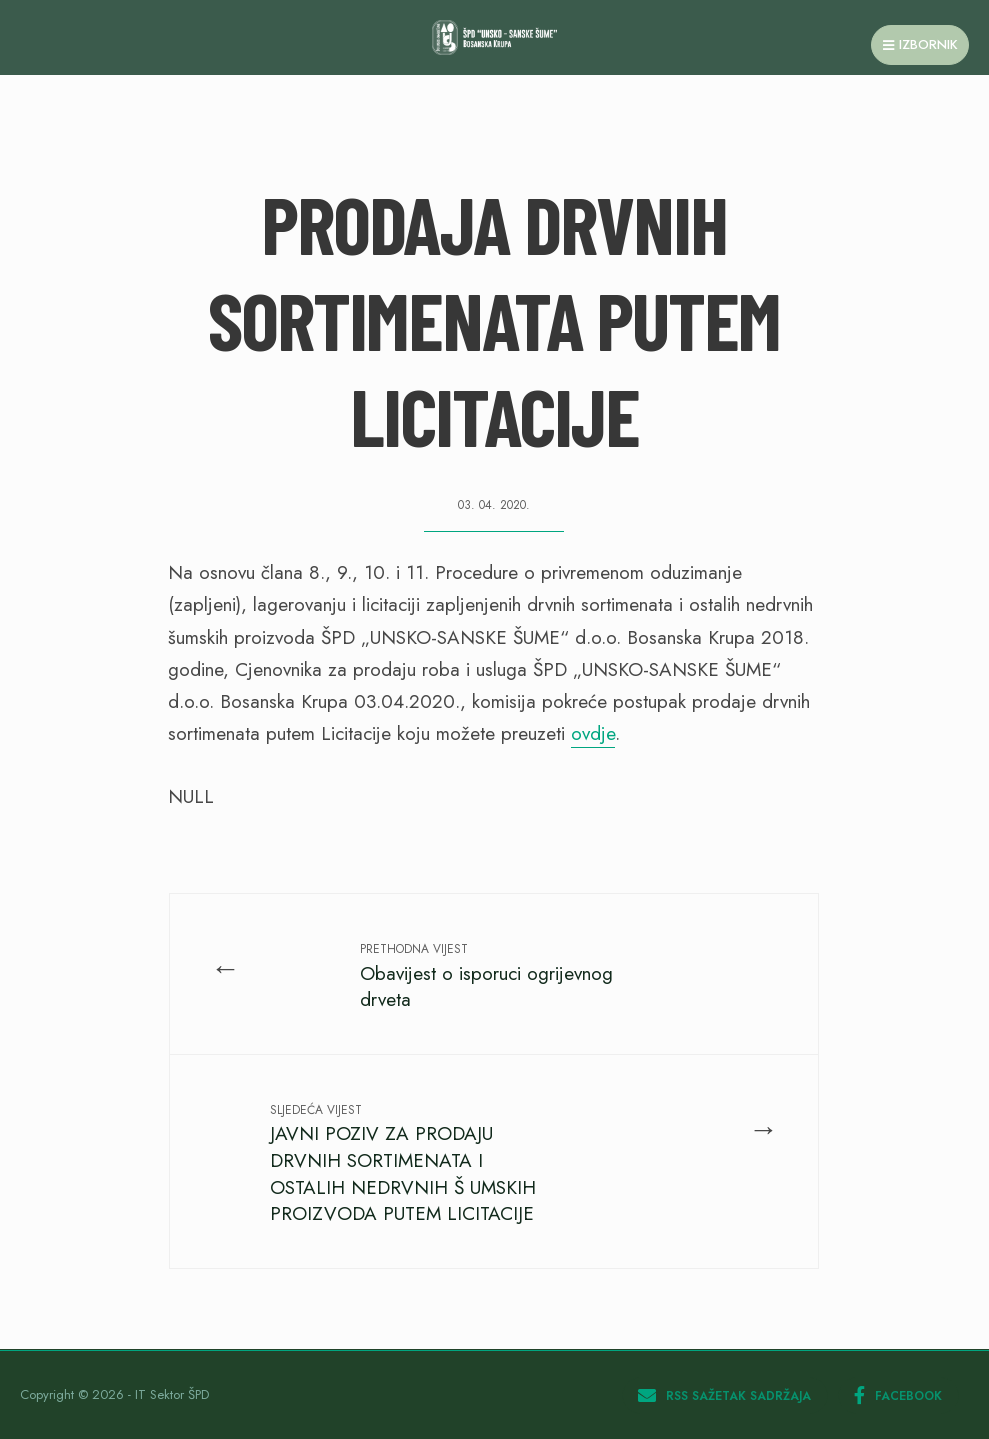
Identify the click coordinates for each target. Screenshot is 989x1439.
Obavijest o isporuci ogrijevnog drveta (486, 976)
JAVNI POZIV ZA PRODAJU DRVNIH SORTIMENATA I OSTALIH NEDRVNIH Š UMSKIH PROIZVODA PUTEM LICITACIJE (403, 1164)
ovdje (593, 733)
